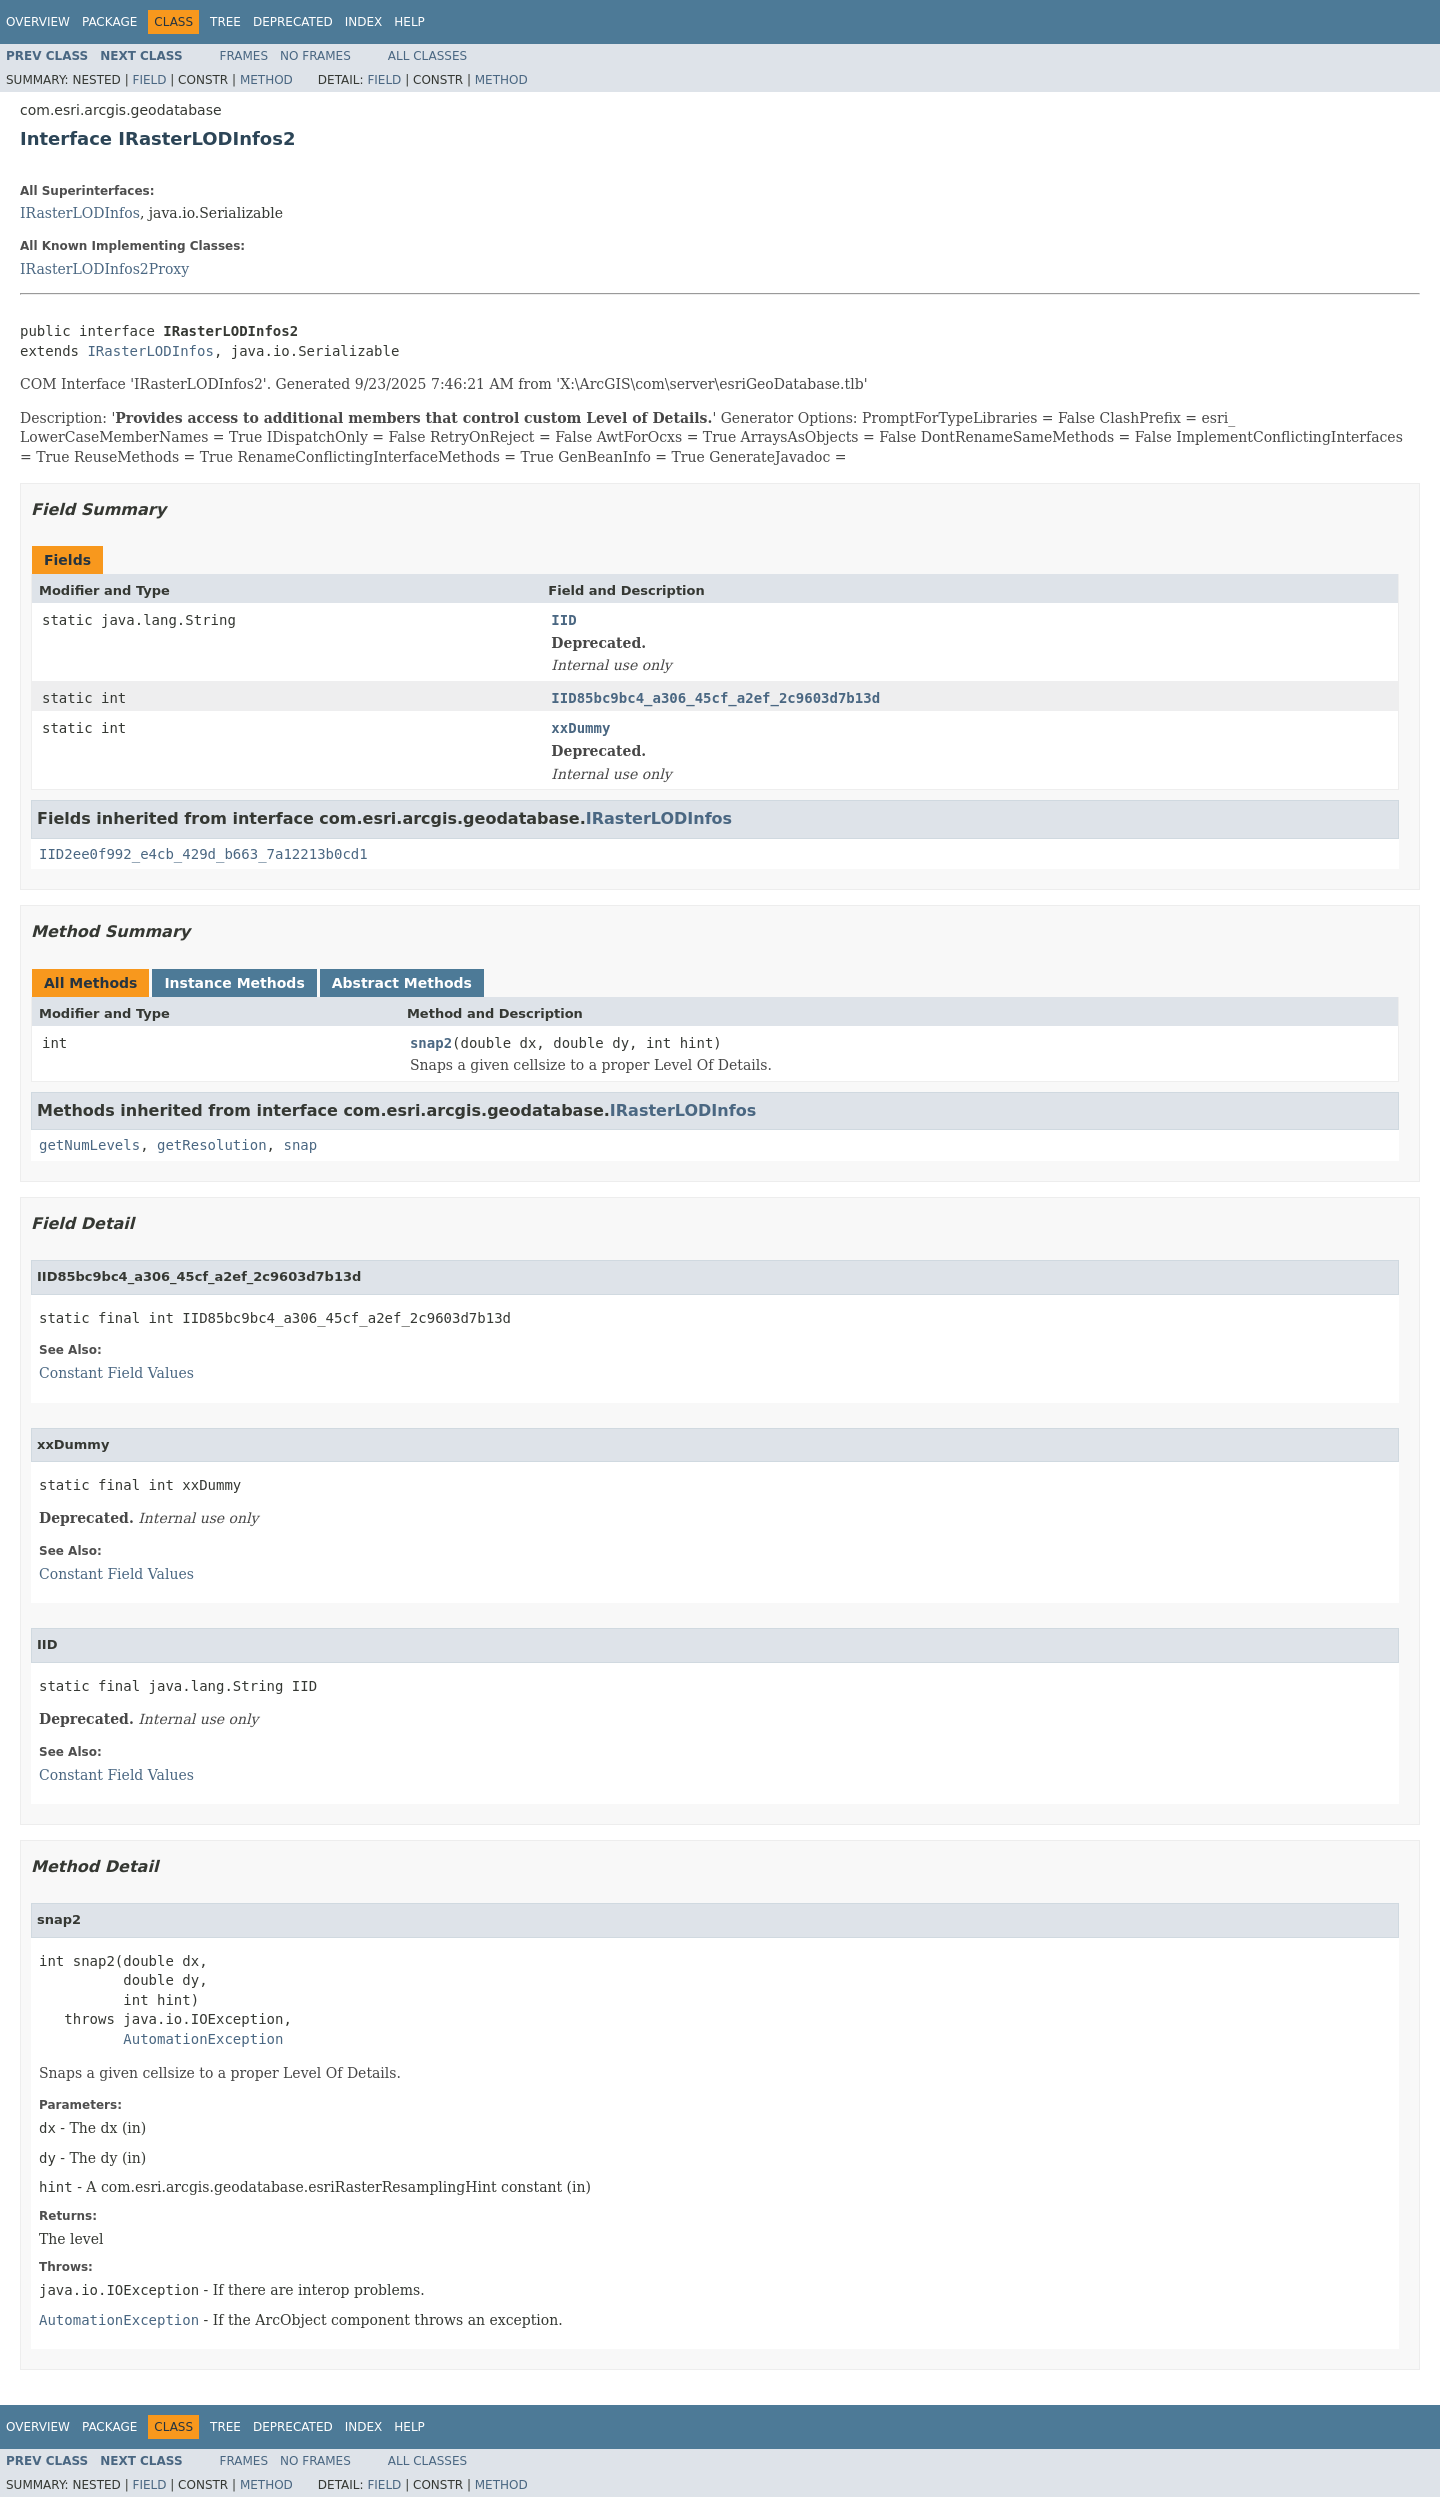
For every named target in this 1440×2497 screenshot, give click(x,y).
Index (364, 22)
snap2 (431, 1043)
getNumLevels (89, 1145)
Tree (225, 22)
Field (149, 80)
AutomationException (203, 2039)
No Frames (315, 56)
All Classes (427, 56)
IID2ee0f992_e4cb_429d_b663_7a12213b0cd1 (203, 854)
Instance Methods (234, 983)
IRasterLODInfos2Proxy (104, 269)
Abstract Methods (402, 983)
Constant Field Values (116, 1373)
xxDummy (580, 728)
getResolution (212, 1145)
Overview (38, 22)
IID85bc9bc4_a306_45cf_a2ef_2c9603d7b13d (715, 698)
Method (266, 80)
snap (300, 1145)
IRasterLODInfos (80, 213)
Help (409, 22)
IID (563, 620)
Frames (244, 56)
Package (109, 22)
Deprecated (293, 22)
